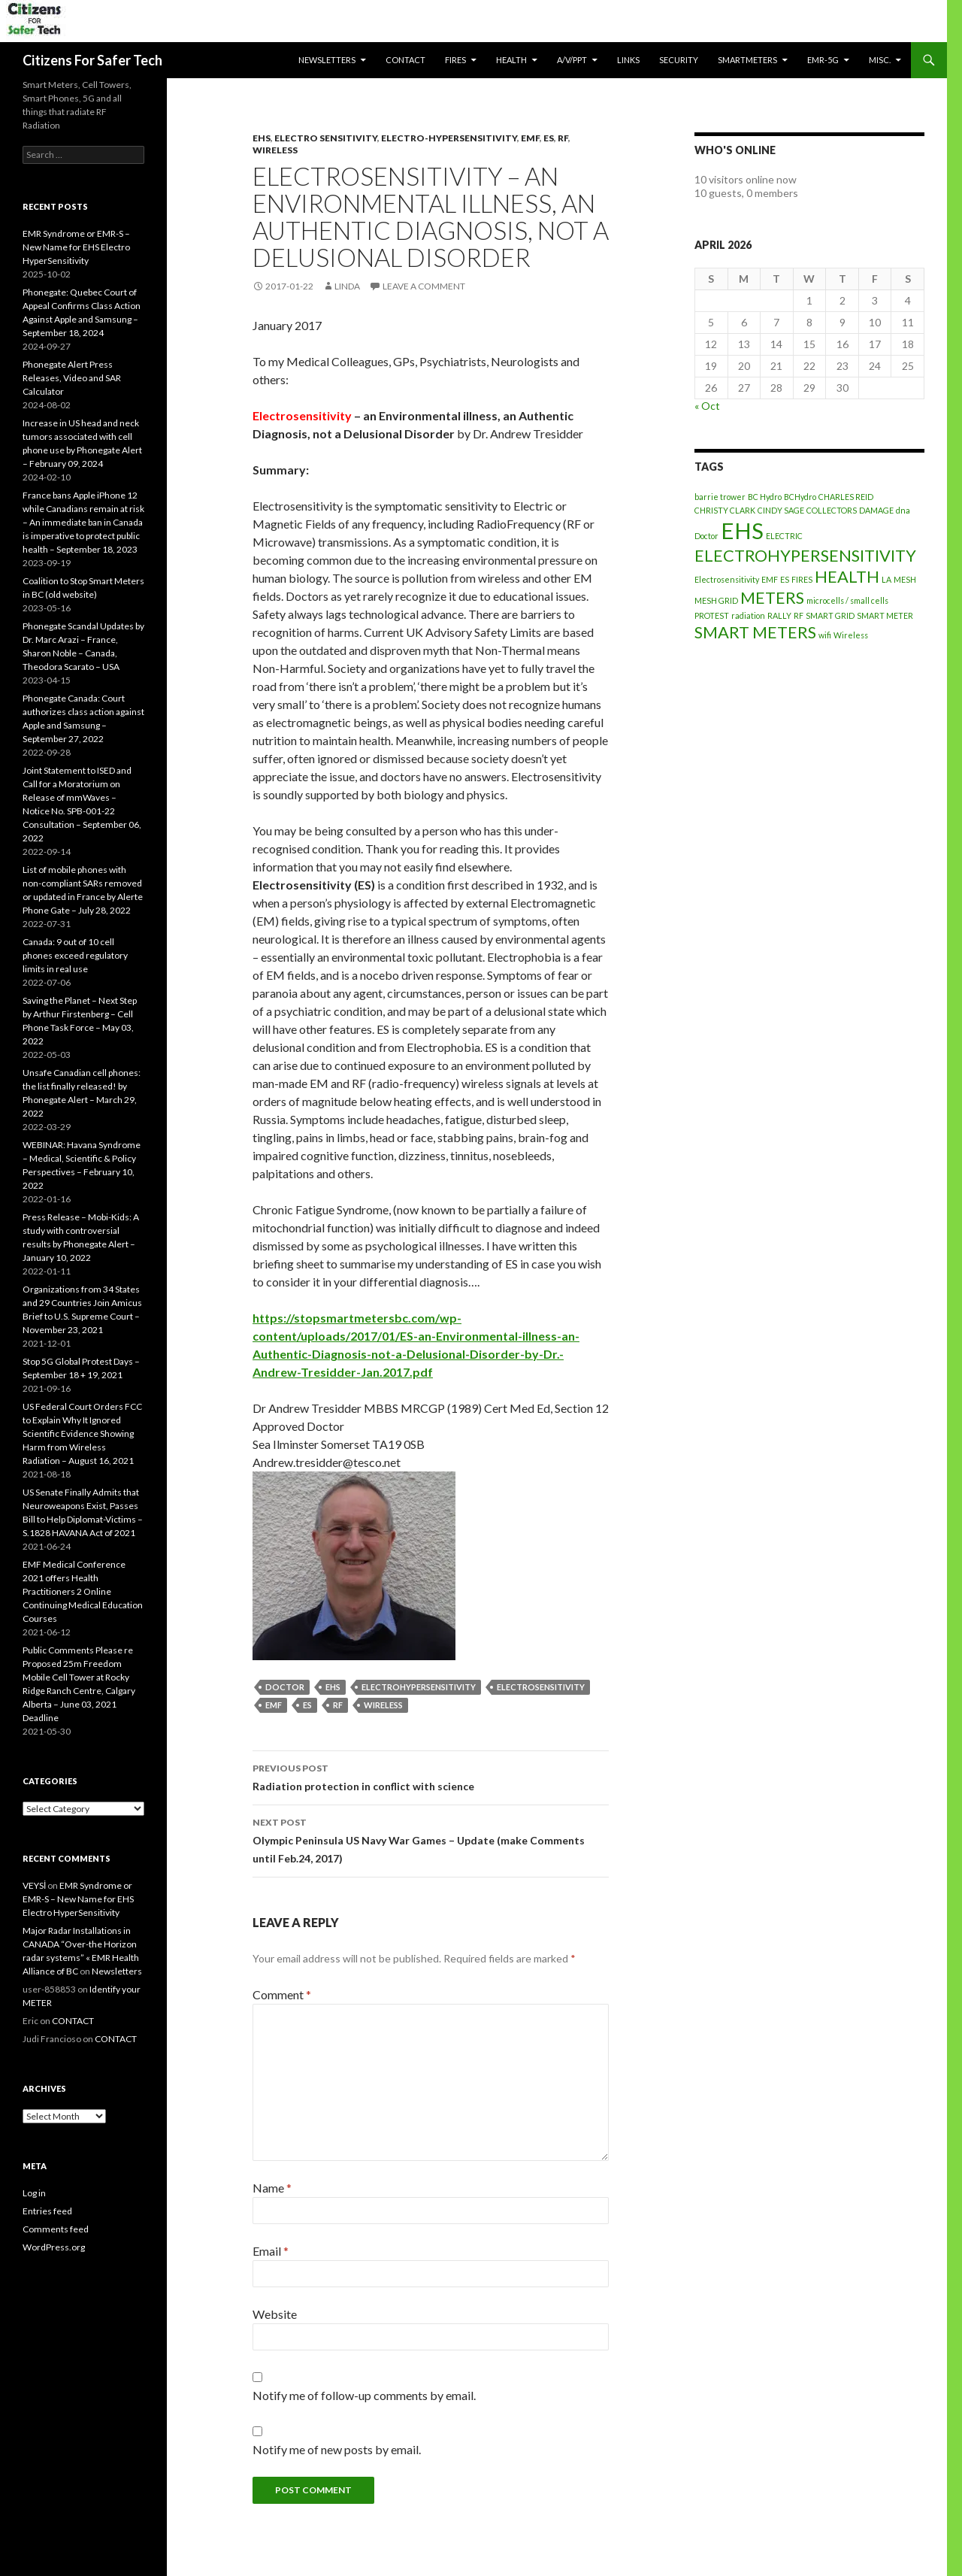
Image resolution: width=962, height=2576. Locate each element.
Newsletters (326, 60)
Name (272, 2188)
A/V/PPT (572, 60)
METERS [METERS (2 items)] (772, 597)
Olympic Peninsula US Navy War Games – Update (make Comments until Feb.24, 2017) (431, 1839)
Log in (34, 2193)
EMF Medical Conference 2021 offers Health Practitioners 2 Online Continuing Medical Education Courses (83, 1591)
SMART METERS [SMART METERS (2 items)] (755, 632)
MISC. (880, 60)
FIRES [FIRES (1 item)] (801, 579)
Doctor (284, 1687)
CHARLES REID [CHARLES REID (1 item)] (845, 497)
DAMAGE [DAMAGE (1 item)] (876, 510)
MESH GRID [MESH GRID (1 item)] (716, 600)
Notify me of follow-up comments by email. (364, 2395)
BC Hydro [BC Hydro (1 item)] (765, 497)
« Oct (707, 405)
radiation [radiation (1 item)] (748, 615)
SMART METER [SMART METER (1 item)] (885, 615)
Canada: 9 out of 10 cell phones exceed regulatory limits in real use (75, 955)
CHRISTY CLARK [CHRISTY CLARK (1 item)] (724, 510)
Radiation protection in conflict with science (431, 1776)
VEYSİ (34, 1885)
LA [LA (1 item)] (886, 579)
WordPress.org (54, 2247)
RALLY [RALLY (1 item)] (779, 615)
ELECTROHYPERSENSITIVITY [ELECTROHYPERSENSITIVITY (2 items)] (805, 555)
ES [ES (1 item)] (784, 579)
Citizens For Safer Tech (92, 60)
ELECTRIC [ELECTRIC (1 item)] (784, 536)
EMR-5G (823, 60)
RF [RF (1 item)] (798, 615)
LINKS (628, 60)
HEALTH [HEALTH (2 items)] (847, 576)
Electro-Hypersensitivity (449, 138)
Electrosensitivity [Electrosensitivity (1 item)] (726, 579)
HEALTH (511, 60)
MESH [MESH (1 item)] (905, 579)
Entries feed (47, 2211)
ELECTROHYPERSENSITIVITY (419, 1687)
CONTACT (405, 60)
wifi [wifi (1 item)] (824, 635)
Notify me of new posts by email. (337, 2449)
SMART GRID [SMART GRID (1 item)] (830, 615)
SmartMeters (747, 60)
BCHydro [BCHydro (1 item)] (800, 497)
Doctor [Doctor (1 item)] (706, 536)
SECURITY (678, 60)
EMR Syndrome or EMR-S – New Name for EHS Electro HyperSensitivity (76, 247)
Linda (347, 286)
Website (275, 2314)
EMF (530, 138)
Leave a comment (424, 286)
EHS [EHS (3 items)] (742, 530)
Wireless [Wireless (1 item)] (850, 635)
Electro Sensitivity (325, 138)
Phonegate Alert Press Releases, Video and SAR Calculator (72, 378)
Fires (455, 60)
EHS (262, 138)
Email (271, 2251)
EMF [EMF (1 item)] (769, 579)
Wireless (275, 150)
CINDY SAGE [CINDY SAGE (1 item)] (781, 510)
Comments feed (56, 2229)
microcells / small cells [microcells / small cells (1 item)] (847, 600)
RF (563, 138)
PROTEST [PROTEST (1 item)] (711, 615)
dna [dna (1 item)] (903, 510)
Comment (282, 1994)
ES (548, 138)
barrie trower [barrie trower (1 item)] (720, 497)
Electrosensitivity (541, 1687)
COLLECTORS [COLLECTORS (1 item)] (831, 510)
